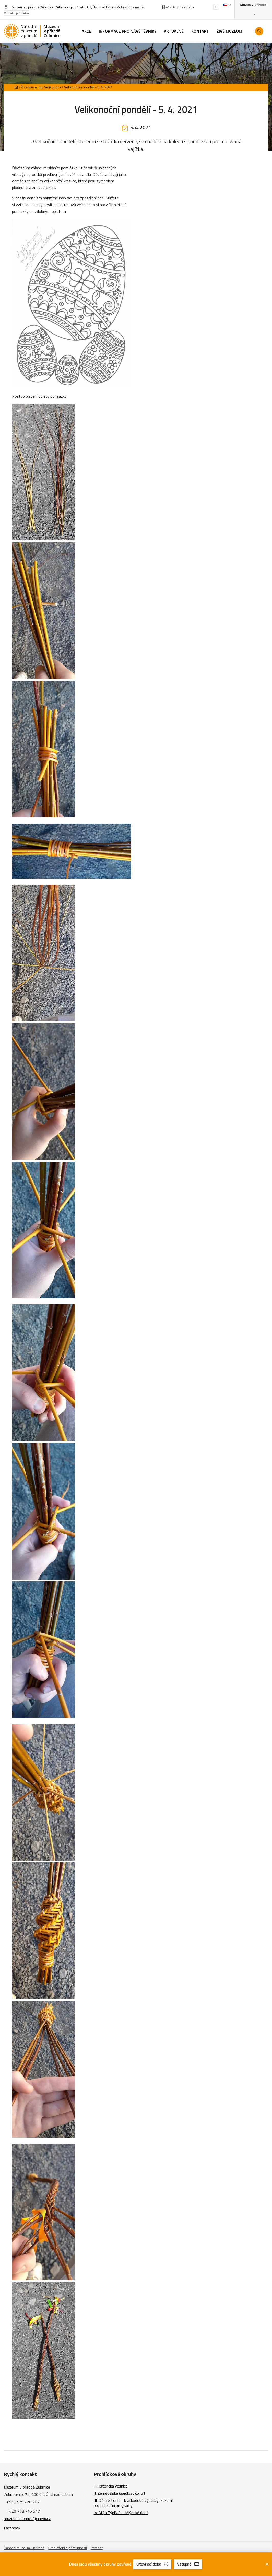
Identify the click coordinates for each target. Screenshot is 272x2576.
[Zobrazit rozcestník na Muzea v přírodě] (253, 10)
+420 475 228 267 (179, 7)
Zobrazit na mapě (130, 7)
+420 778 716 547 (23, 2511)
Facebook (12, 2528)
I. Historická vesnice (111, 2486)
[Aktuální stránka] (87, 87)
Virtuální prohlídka (16, 12)
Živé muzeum (31, 87)
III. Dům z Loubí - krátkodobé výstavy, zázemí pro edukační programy (133, 2502)
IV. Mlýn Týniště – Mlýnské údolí (121, 2513)
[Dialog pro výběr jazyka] (226, 5)
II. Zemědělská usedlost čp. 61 (119, 2493)
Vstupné (188, 2564)
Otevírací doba (152, 2564)
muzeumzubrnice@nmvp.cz (27, 2518)
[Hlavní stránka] (16, 87)
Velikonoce (52, 87)
